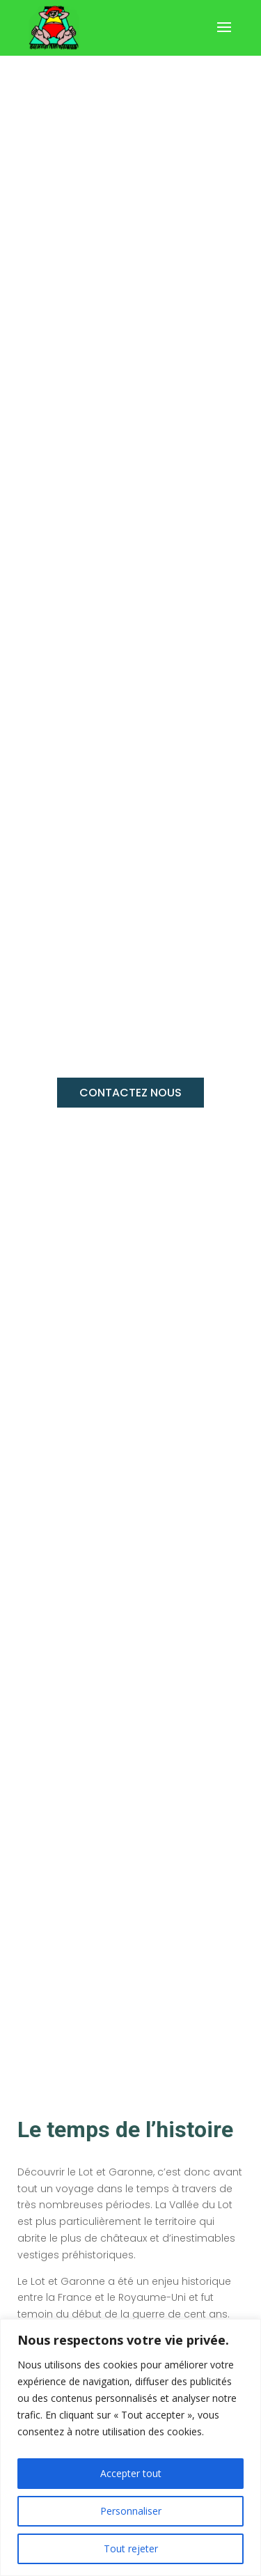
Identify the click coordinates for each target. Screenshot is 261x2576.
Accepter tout (130, 2473)
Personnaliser (130, 2510)
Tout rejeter (131, 2548)
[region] (130, 2447)
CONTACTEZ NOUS (130, 1093)
